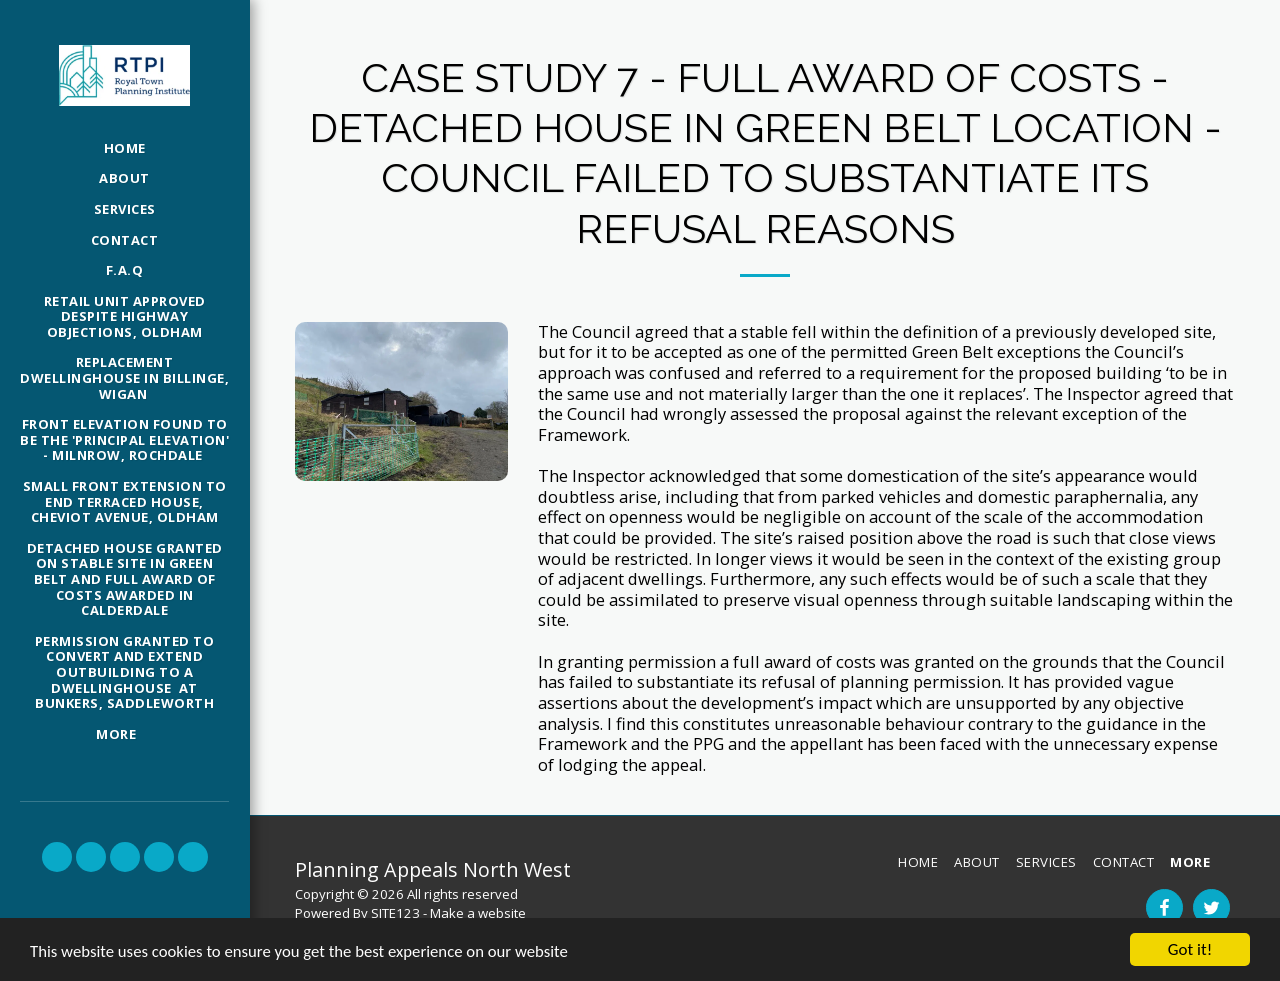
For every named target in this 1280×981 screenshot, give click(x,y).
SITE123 (395, 913)
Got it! (1190, 949)
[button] (57, 857)
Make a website (478, 913)
